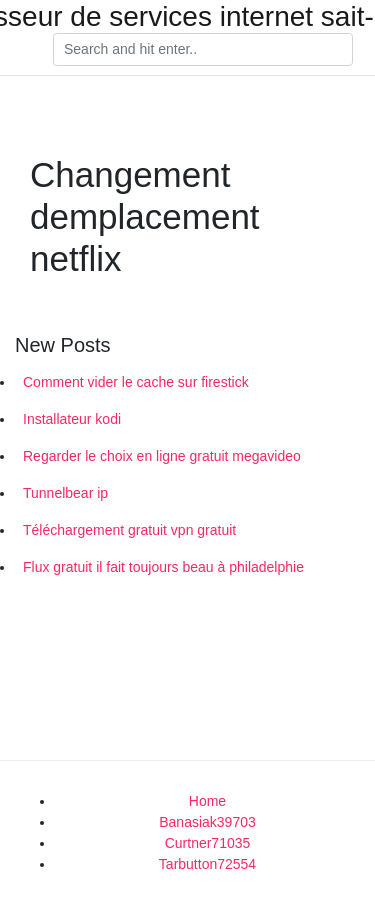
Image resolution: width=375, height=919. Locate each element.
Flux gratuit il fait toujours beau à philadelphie (163, 567)
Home (207, 801)
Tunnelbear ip (65, 493)
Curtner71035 (208, 843)
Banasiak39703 (207, 822)
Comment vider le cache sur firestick (136, 382)
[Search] (203, 50)
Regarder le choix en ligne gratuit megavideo (162, 456)
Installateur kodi (72, 419)
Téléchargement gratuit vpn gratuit (129, 530)
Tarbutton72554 (207, 864)
